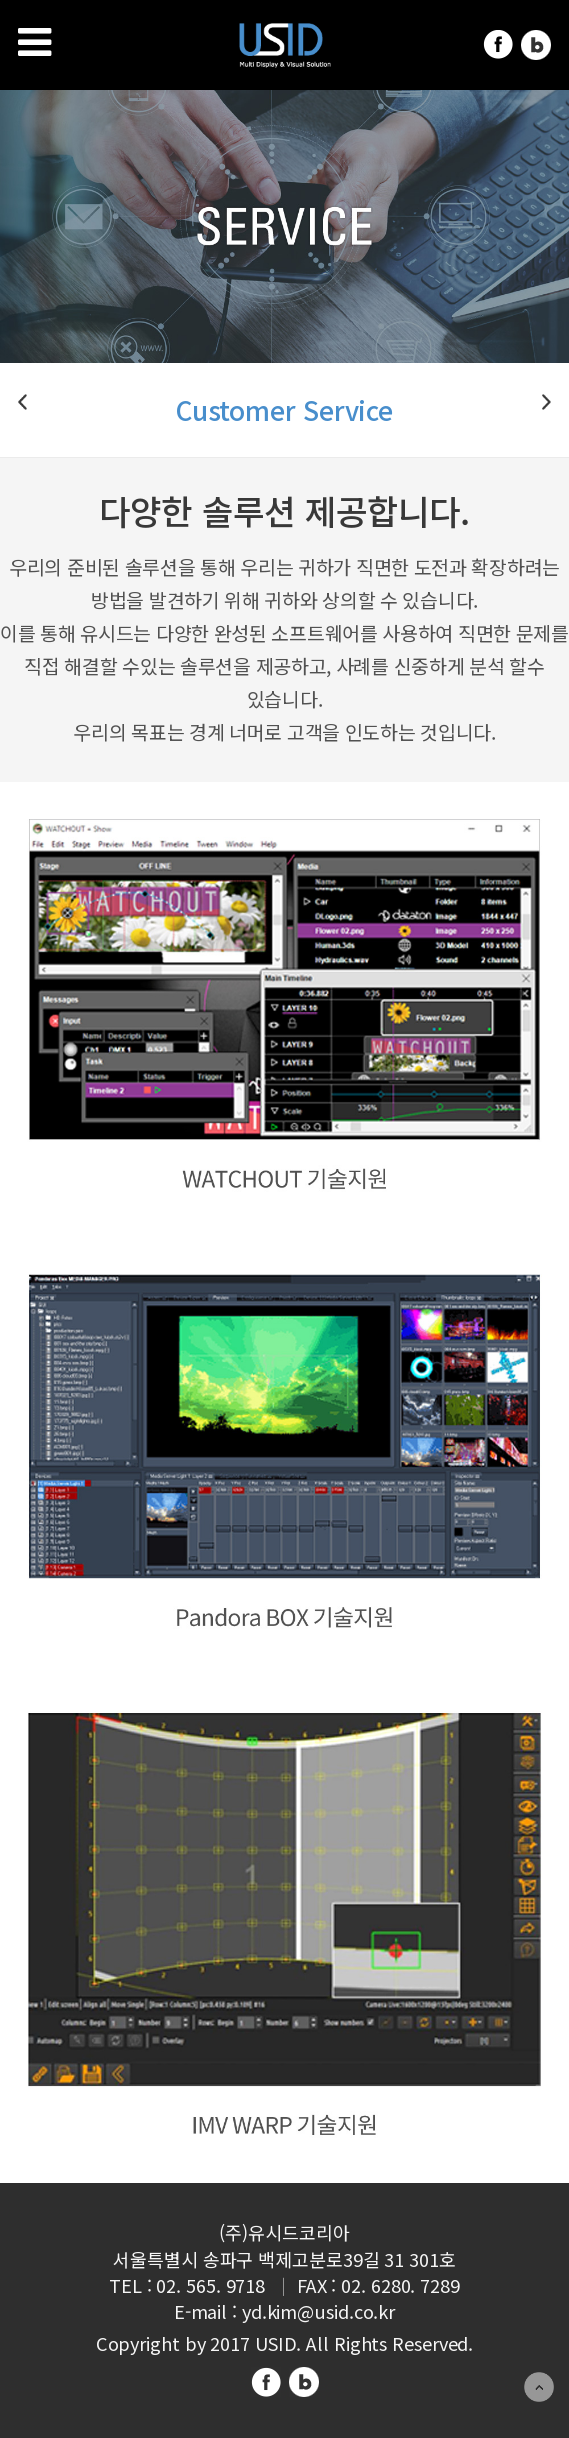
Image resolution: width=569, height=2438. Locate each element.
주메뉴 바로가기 (0, 0)
